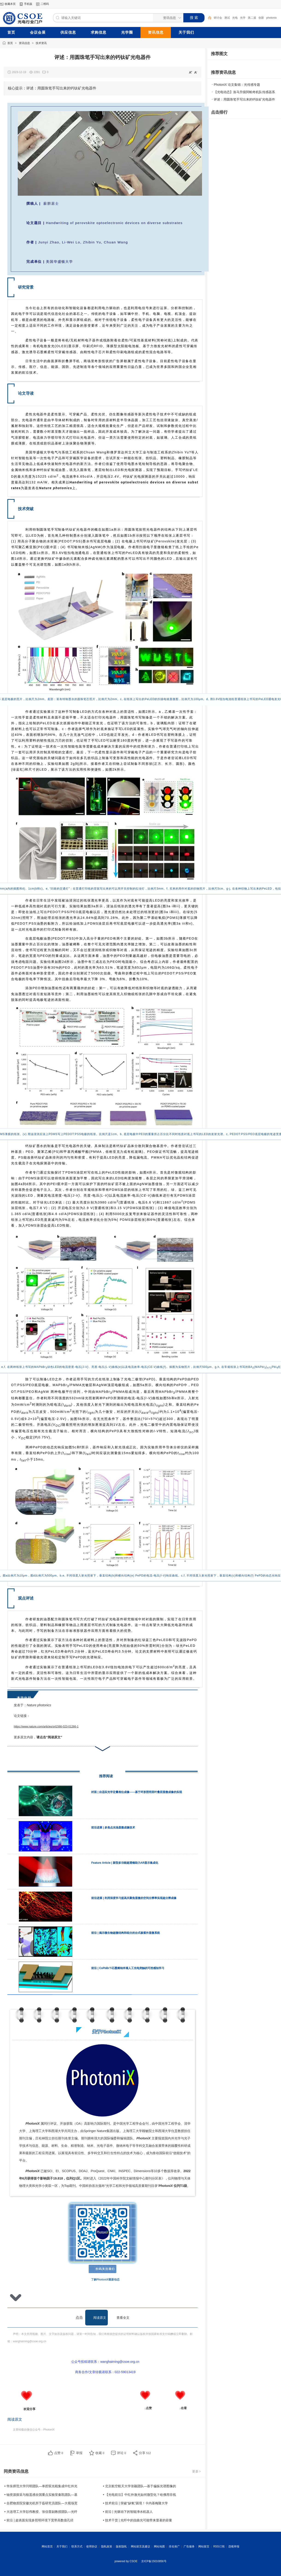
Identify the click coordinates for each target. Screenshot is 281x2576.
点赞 (58, 2453)
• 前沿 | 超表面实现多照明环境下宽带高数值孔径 (38, 2520)
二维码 (45, 4)
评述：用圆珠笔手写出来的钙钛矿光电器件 (244, 99)
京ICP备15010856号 (153, 2561)
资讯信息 (24, 43)
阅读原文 (14, 2419)
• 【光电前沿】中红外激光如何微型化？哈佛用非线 (139, 2494)
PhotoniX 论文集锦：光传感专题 (237, 84)
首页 (10, 43)
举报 (79, 2453)
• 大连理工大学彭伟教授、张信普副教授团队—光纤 (40, 2512)
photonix (271, 17)
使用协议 (91, 2546)
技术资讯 (41, 43)
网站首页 (47, 2546)
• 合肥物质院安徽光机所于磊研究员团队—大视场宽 (40, 2503)
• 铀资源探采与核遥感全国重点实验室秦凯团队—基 (40, 2494)
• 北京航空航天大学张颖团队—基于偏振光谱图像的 (139, 2486)
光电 (235, 17)
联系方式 (76, 2546)
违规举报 (233, 2546)
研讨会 (218, 17)
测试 (227, 17)
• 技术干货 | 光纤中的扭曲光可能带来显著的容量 (137, 2520)
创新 (261, 17)
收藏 (99, 2453)
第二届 (252, 17)
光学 (243, 17)
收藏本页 (10, 4)
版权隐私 (121, 2546)
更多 (196, 2471)
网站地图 (159, 2546)
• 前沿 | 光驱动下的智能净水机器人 (128, 2512)
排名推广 (174, 2546)
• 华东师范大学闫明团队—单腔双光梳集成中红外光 (40, 2486)
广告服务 (189, 2546)
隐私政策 (106, 2546)
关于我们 (61, 2546)
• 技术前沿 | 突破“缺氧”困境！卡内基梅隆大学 (135, 2503)
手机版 (28, 4)
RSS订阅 (219, 2546)
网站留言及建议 (140, 2546)
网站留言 (203, 2546)
